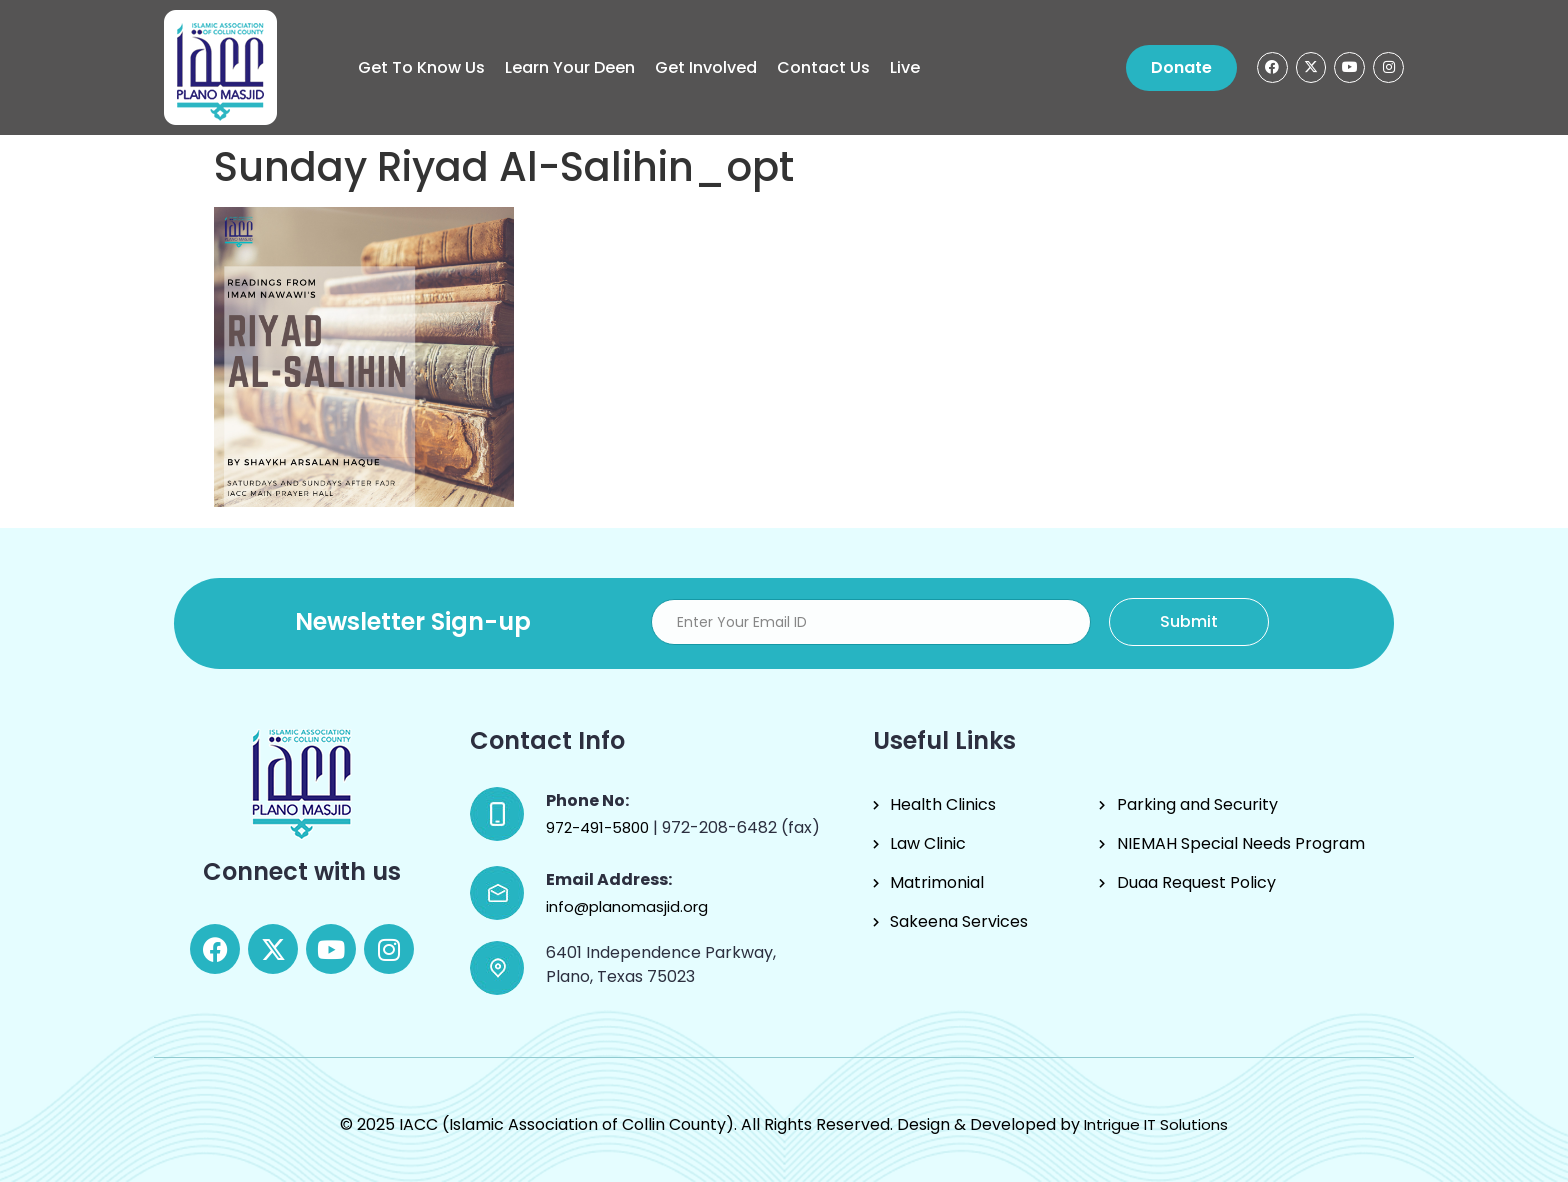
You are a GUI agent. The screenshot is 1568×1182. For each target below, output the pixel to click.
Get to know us (421, 67)
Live (905, 67)
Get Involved (706, 67)
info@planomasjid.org (627, 906)
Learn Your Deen (570, 67)
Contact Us (823, 67)
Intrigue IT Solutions (1156, 1124)
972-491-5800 (599, 827)
